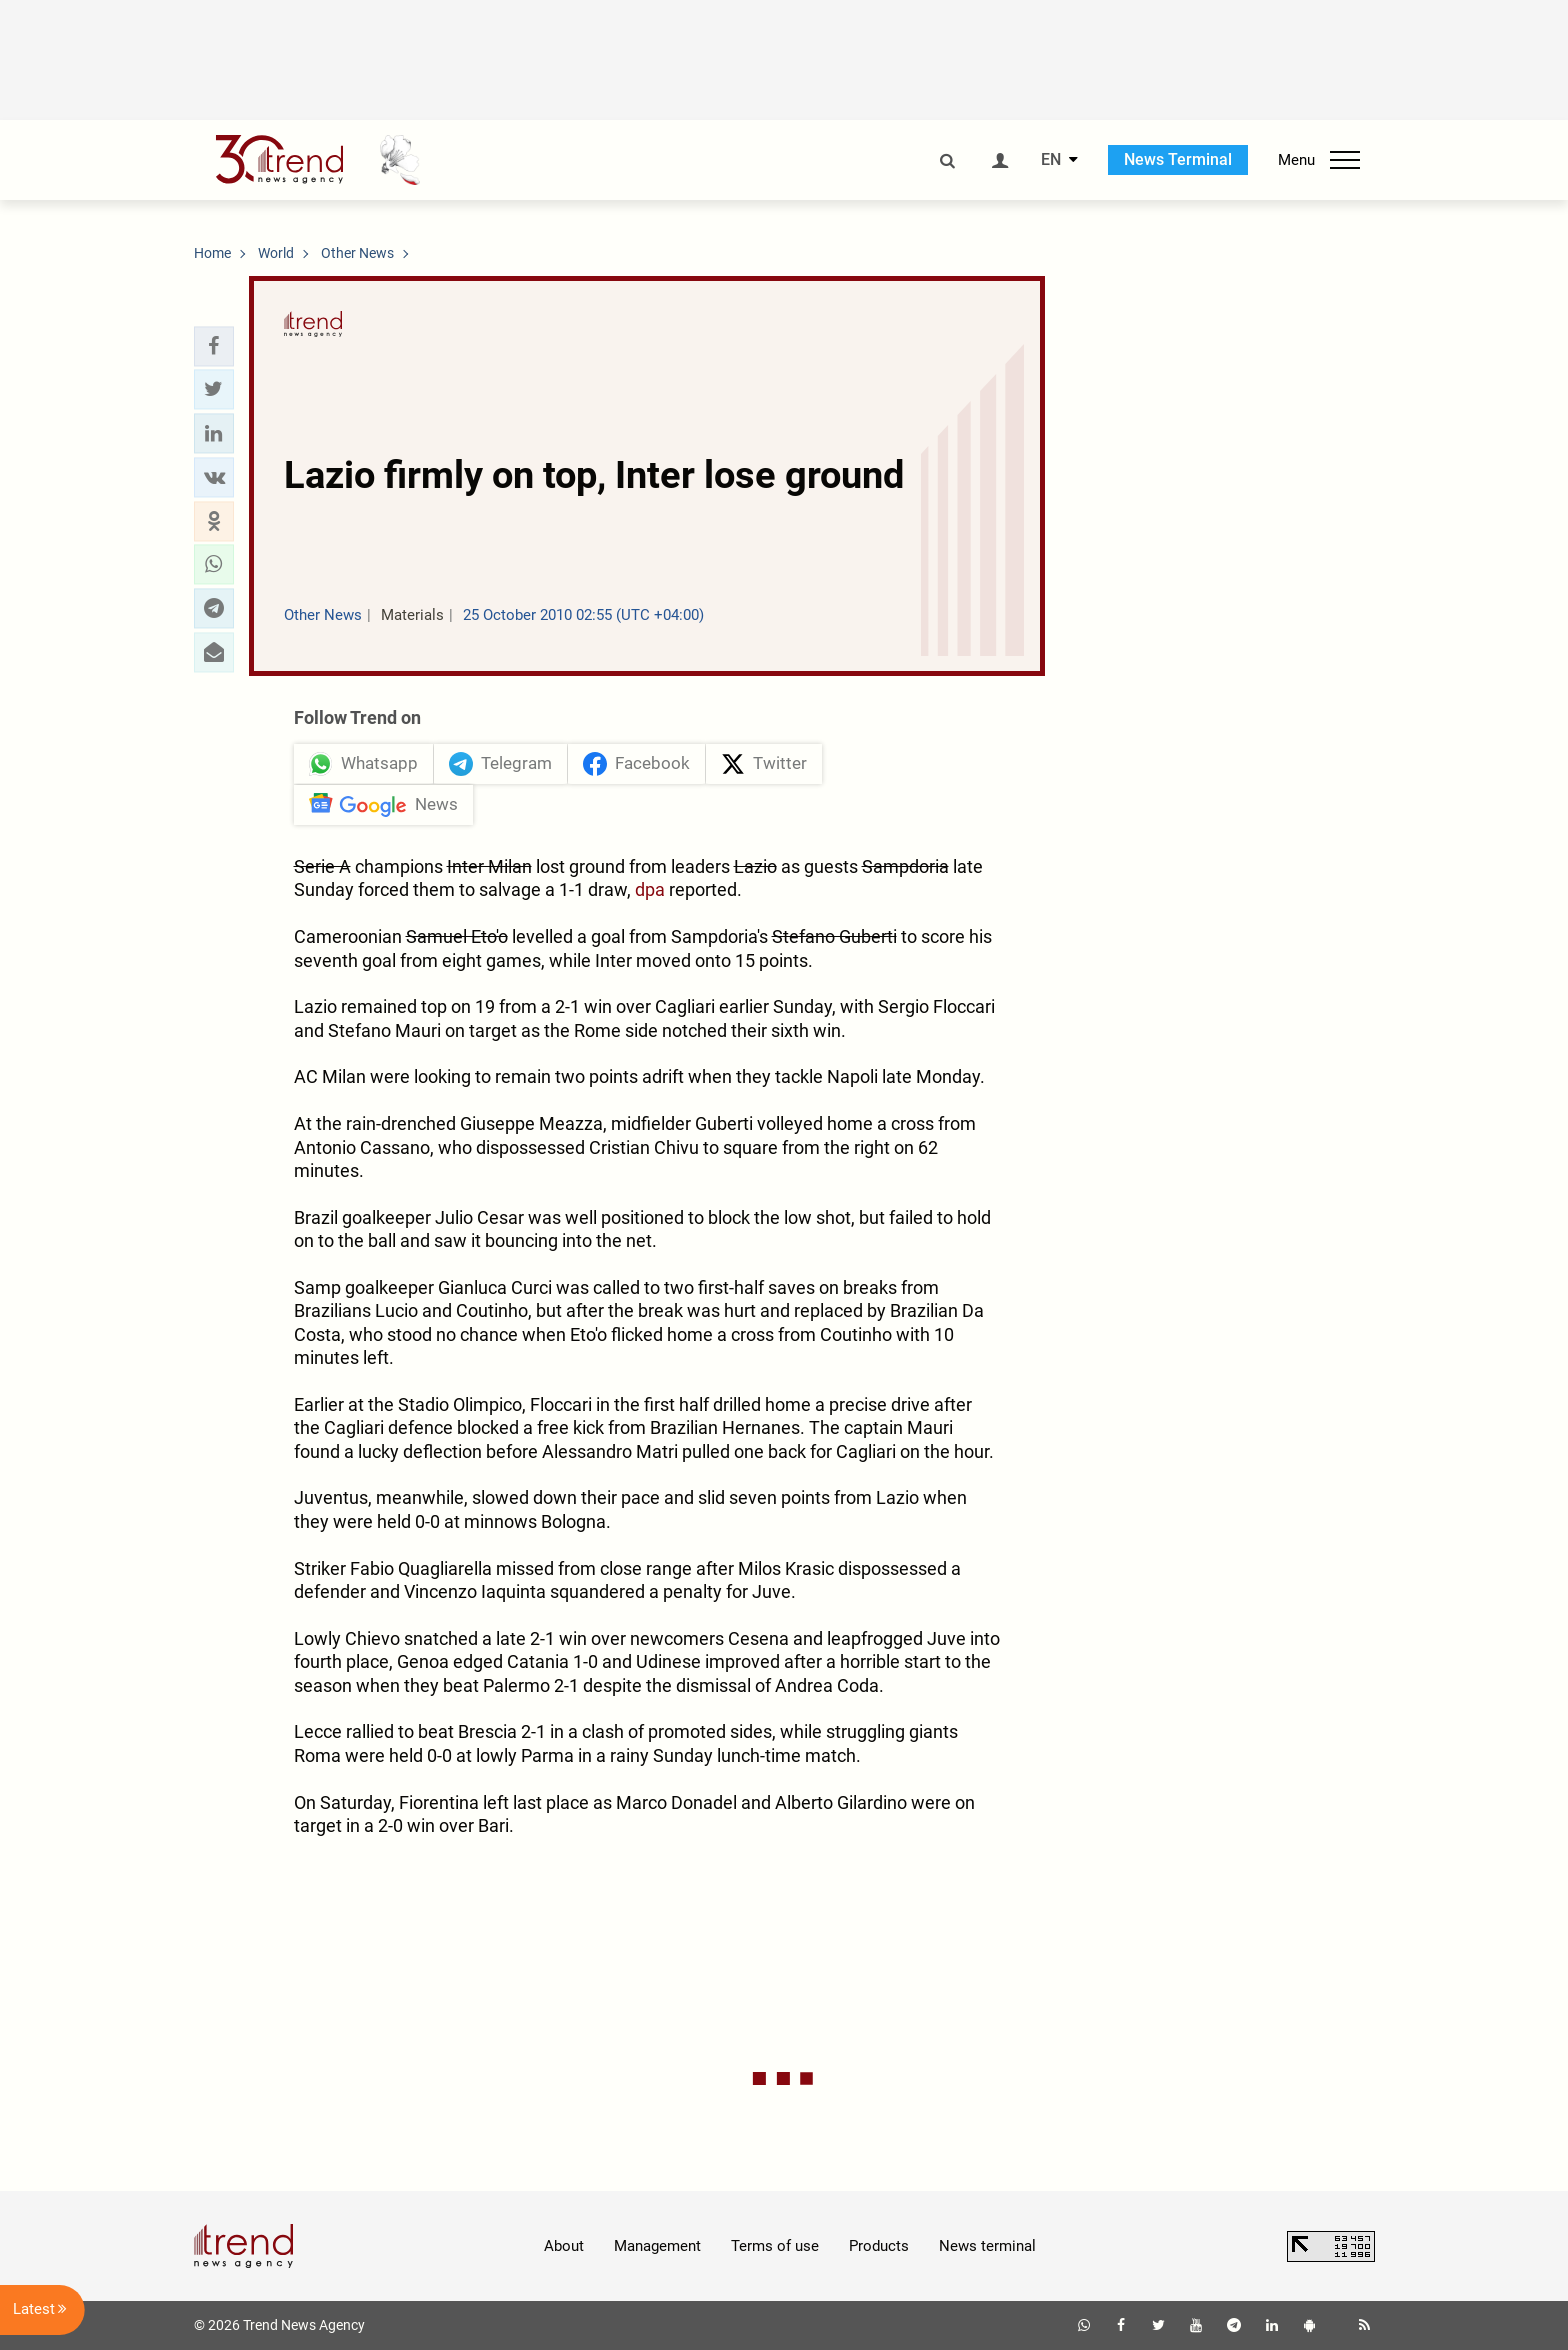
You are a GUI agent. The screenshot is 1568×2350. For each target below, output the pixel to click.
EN (1051, 160)
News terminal (987, 2246)
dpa (650, 889)
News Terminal (1178, 159)
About (564, 2246)
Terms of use (775, 2246)
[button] (214, 346)
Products (879, 2246)
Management (657, 2246)
